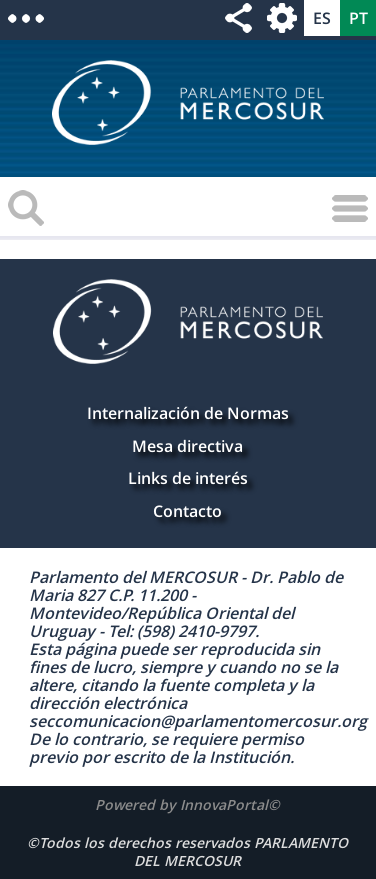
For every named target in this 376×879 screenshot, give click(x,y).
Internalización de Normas (188, 413)
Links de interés (188, 478)
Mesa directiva (187, 446)
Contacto (187, 511)
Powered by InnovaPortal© (187, 804)
